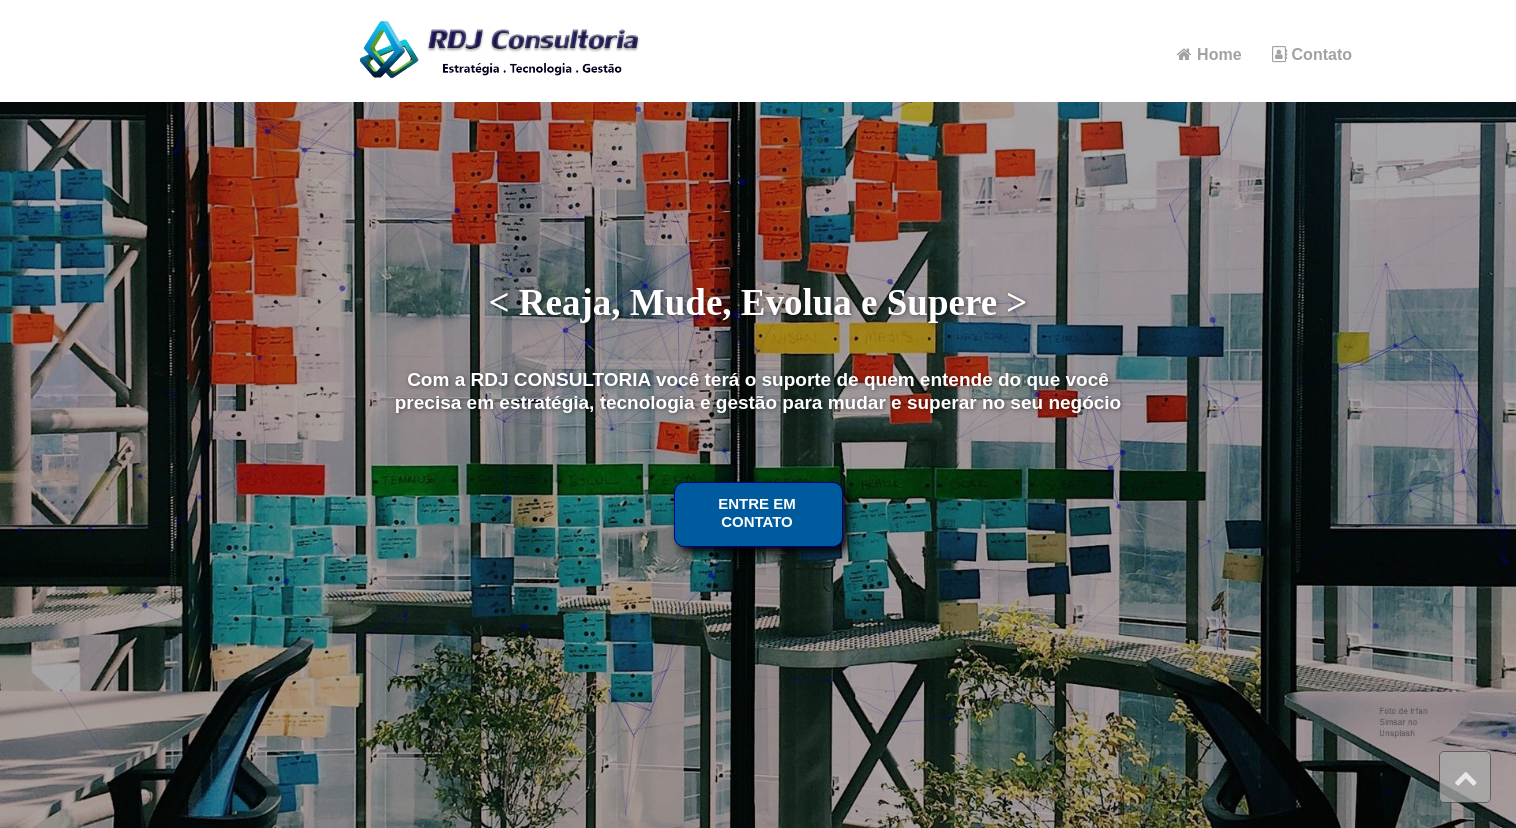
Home (1209, 54)
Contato (1312, 54)
